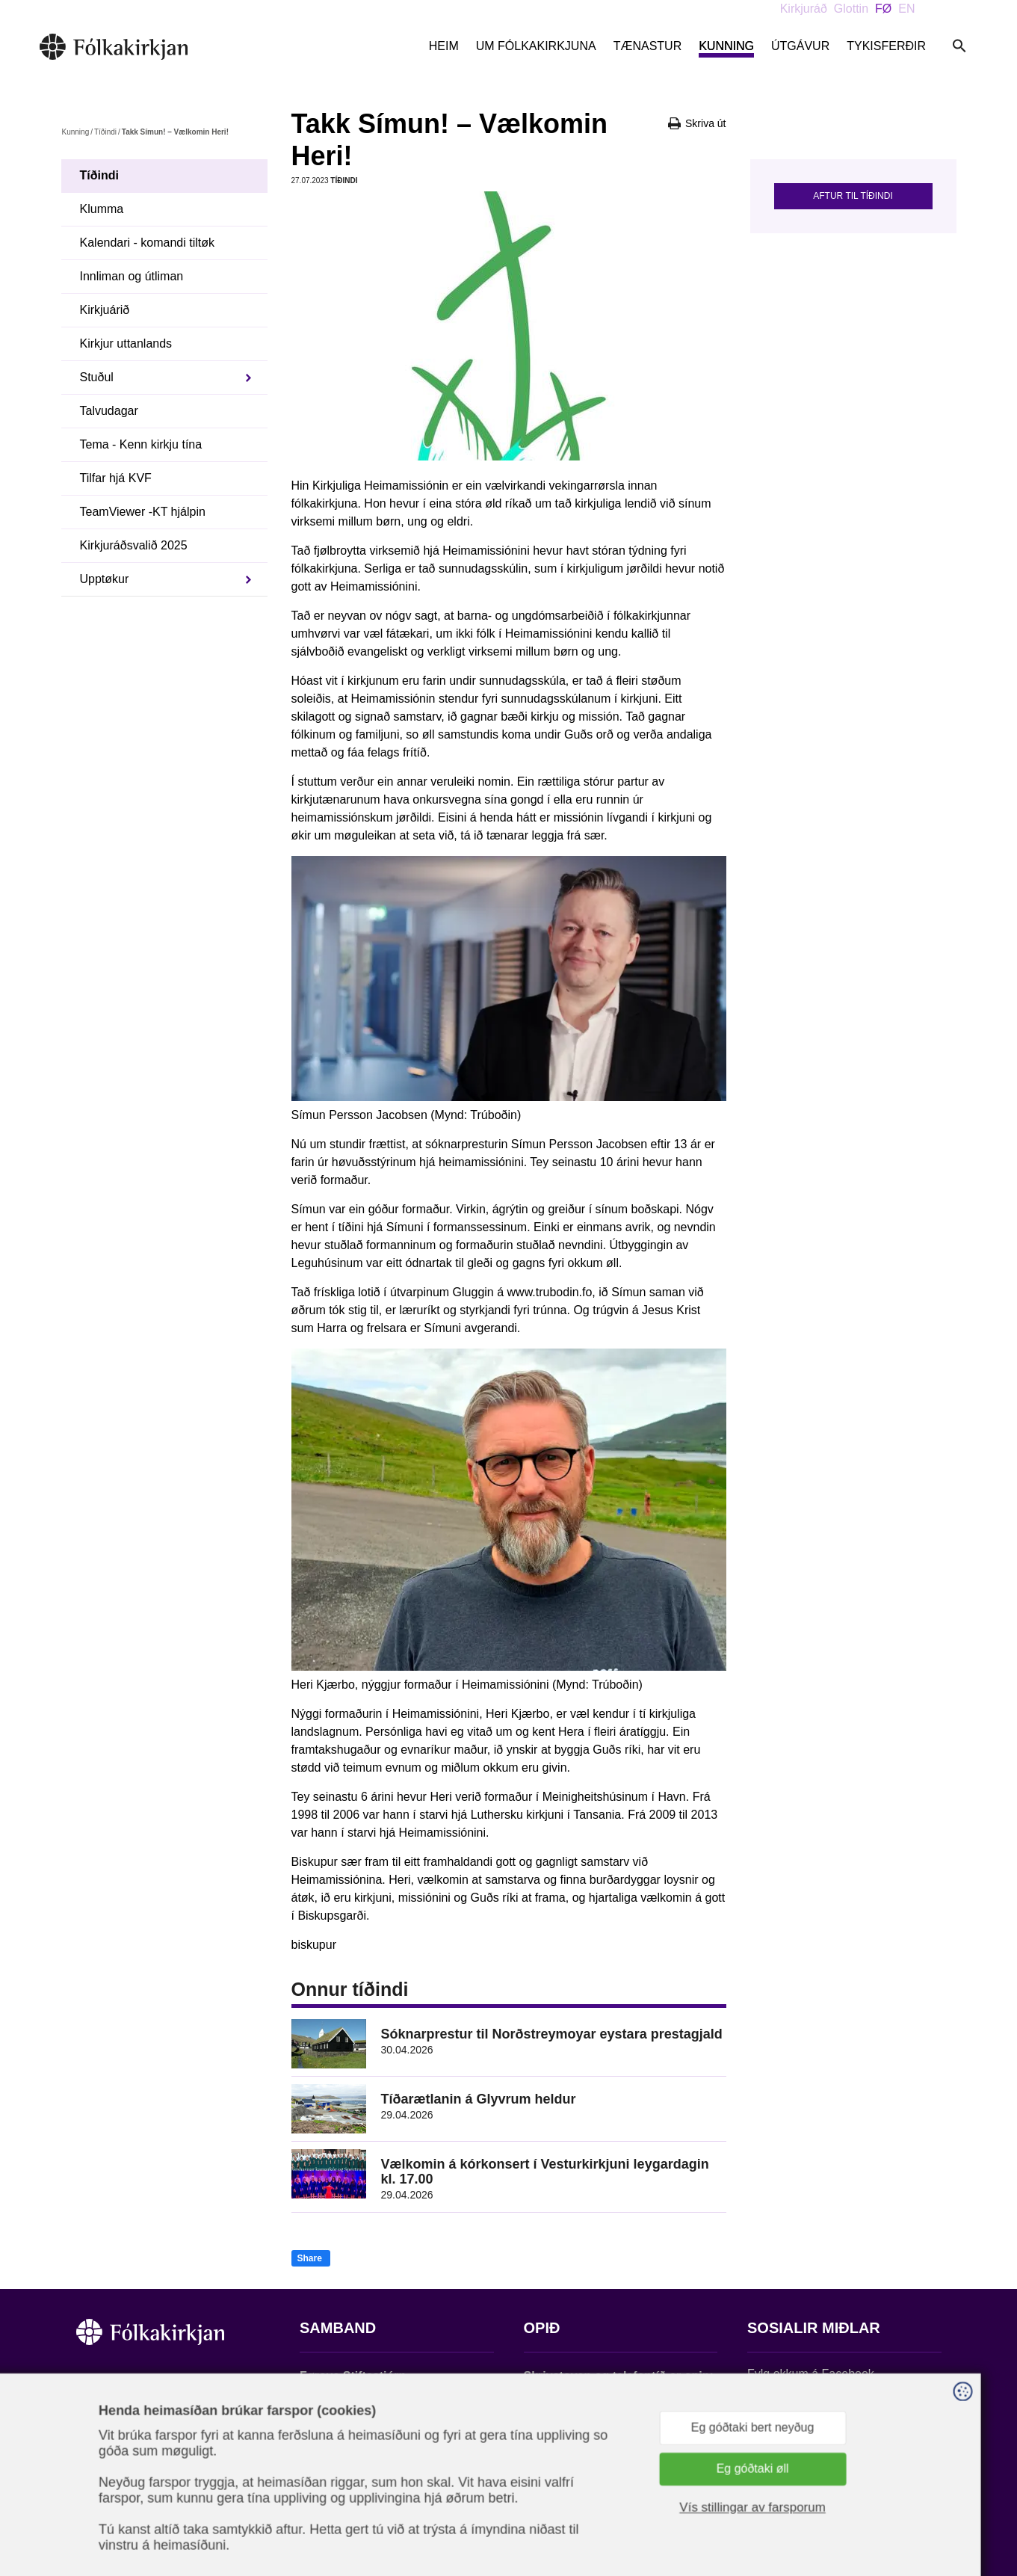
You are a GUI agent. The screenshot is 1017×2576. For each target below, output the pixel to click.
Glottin (851, 8)
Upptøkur (104, 579)
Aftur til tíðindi (852, 196)
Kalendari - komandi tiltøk (147, 242)
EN (906, 8)
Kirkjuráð (803, 8)
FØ (883, 8)
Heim (444, 46)
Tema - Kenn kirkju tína (141, 444)
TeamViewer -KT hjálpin (142, 511)
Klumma (102, 209)
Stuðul (97, 377)
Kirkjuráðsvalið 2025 (134, 545)
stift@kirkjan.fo (339, 2477)
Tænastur (647, 46)
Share (309, 2258)
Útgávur (800, 46)
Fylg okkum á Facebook (810, 2373)
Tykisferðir (886, 46)
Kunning (726, 46)
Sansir (928, 2502)
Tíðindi (105, 132)
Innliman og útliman (132, 276)
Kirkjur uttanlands (126, 343)
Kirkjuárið (105, 309)
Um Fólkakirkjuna (536, 46)
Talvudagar (109, 410)
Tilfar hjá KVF (116, 478)
